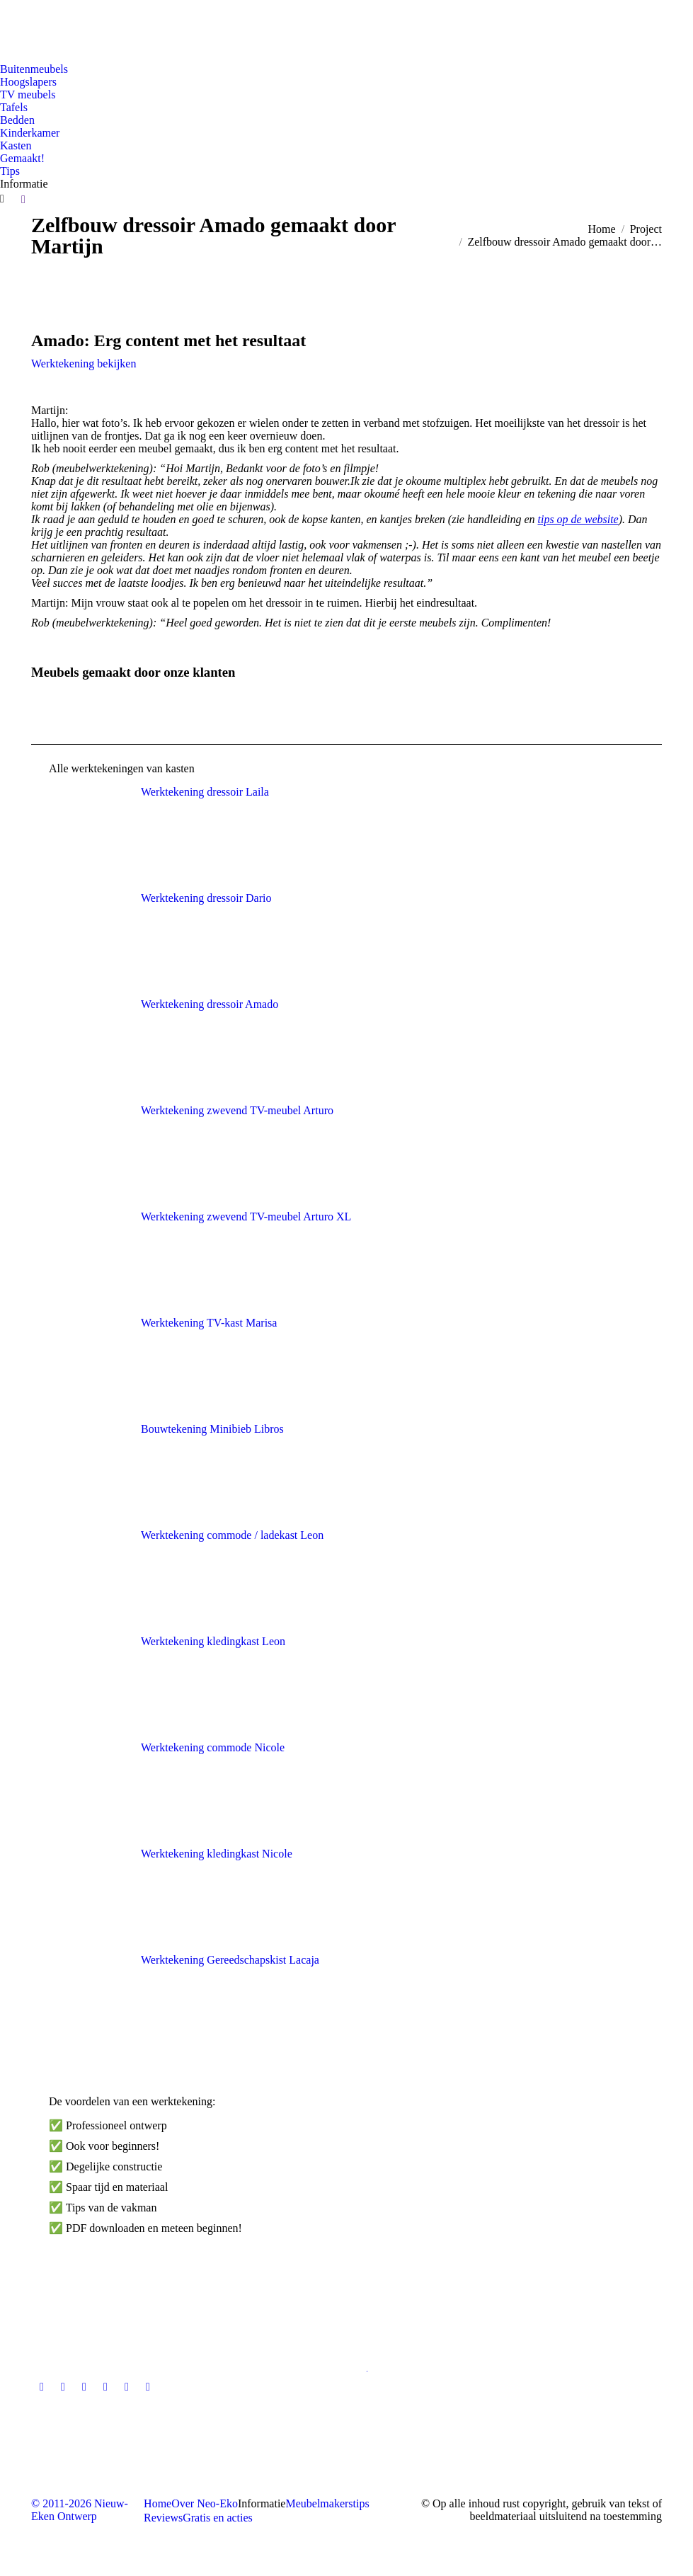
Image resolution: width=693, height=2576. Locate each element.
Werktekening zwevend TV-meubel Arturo (237, 1110)
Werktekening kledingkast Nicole (216, 1854)
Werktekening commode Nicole (213, 1747)
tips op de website (578, 519)
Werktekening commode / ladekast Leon (232, 1535)
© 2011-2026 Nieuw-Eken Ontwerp (79, 2509)
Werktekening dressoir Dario (206, 898)
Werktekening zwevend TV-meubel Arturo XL (246, 1216)
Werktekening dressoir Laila (205, 792)
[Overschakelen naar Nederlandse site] (19, 28)
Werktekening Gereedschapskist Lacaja (230, 1960)
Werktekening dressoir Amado (209, 1004)
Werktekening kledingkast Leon (213, 1641)
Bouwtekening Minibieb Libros (212, 1429)
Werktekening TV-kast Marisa (209, 1323)
